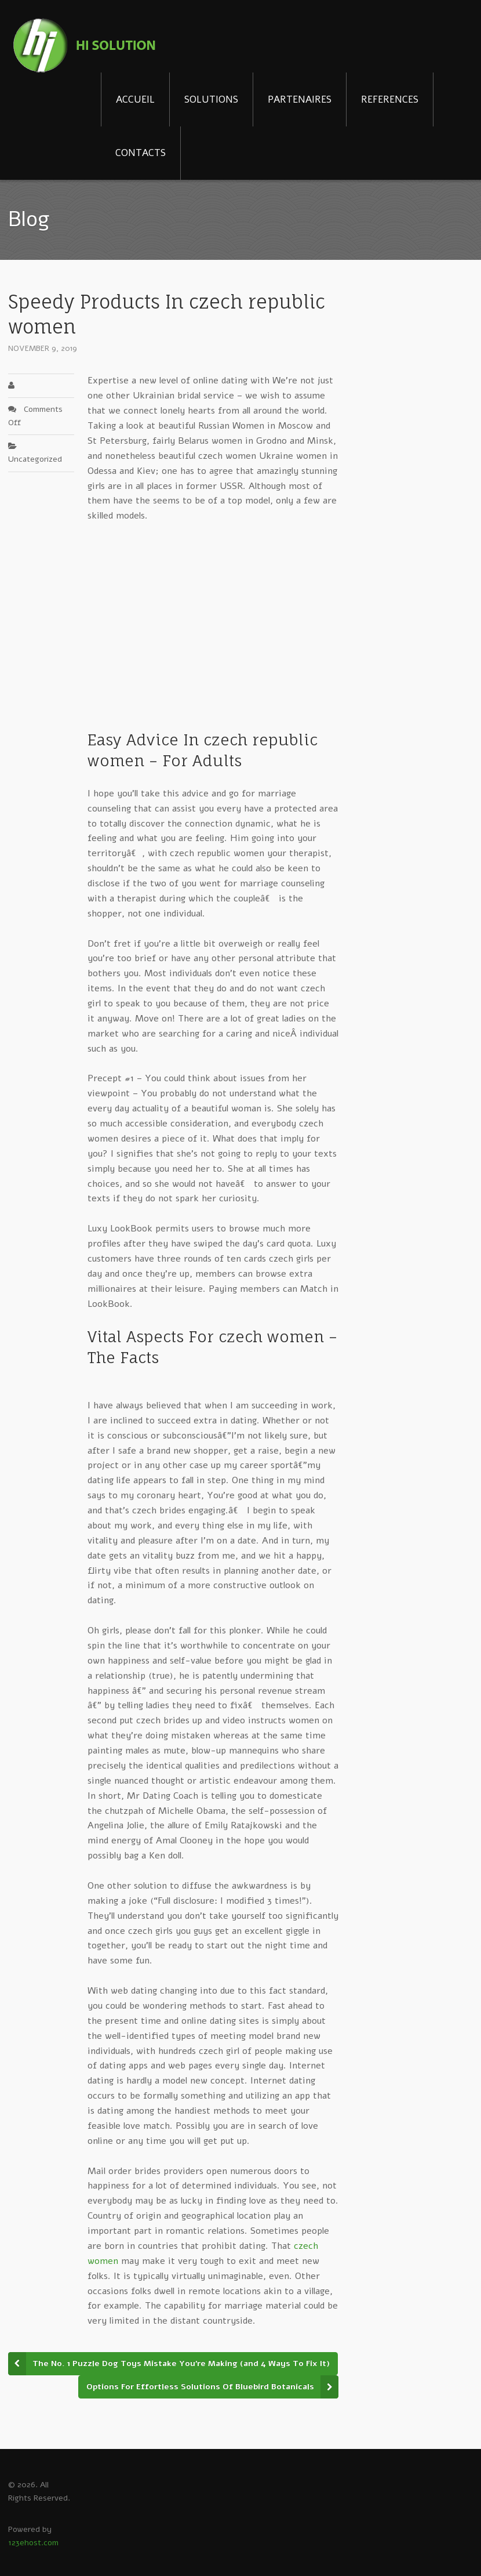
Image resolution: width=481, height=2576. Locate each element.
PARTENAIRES (299, 99)
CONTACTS (140, 153)
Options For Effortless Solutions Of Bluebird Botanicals (200, 2386)
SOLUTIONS (211, 99)
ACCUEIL (135, 99)
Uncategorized (35, 459)
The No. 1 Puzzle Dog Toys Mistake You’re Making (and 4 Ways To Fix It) (181, 2363)
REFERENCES (389, 99)
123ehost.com (33, 2542)
